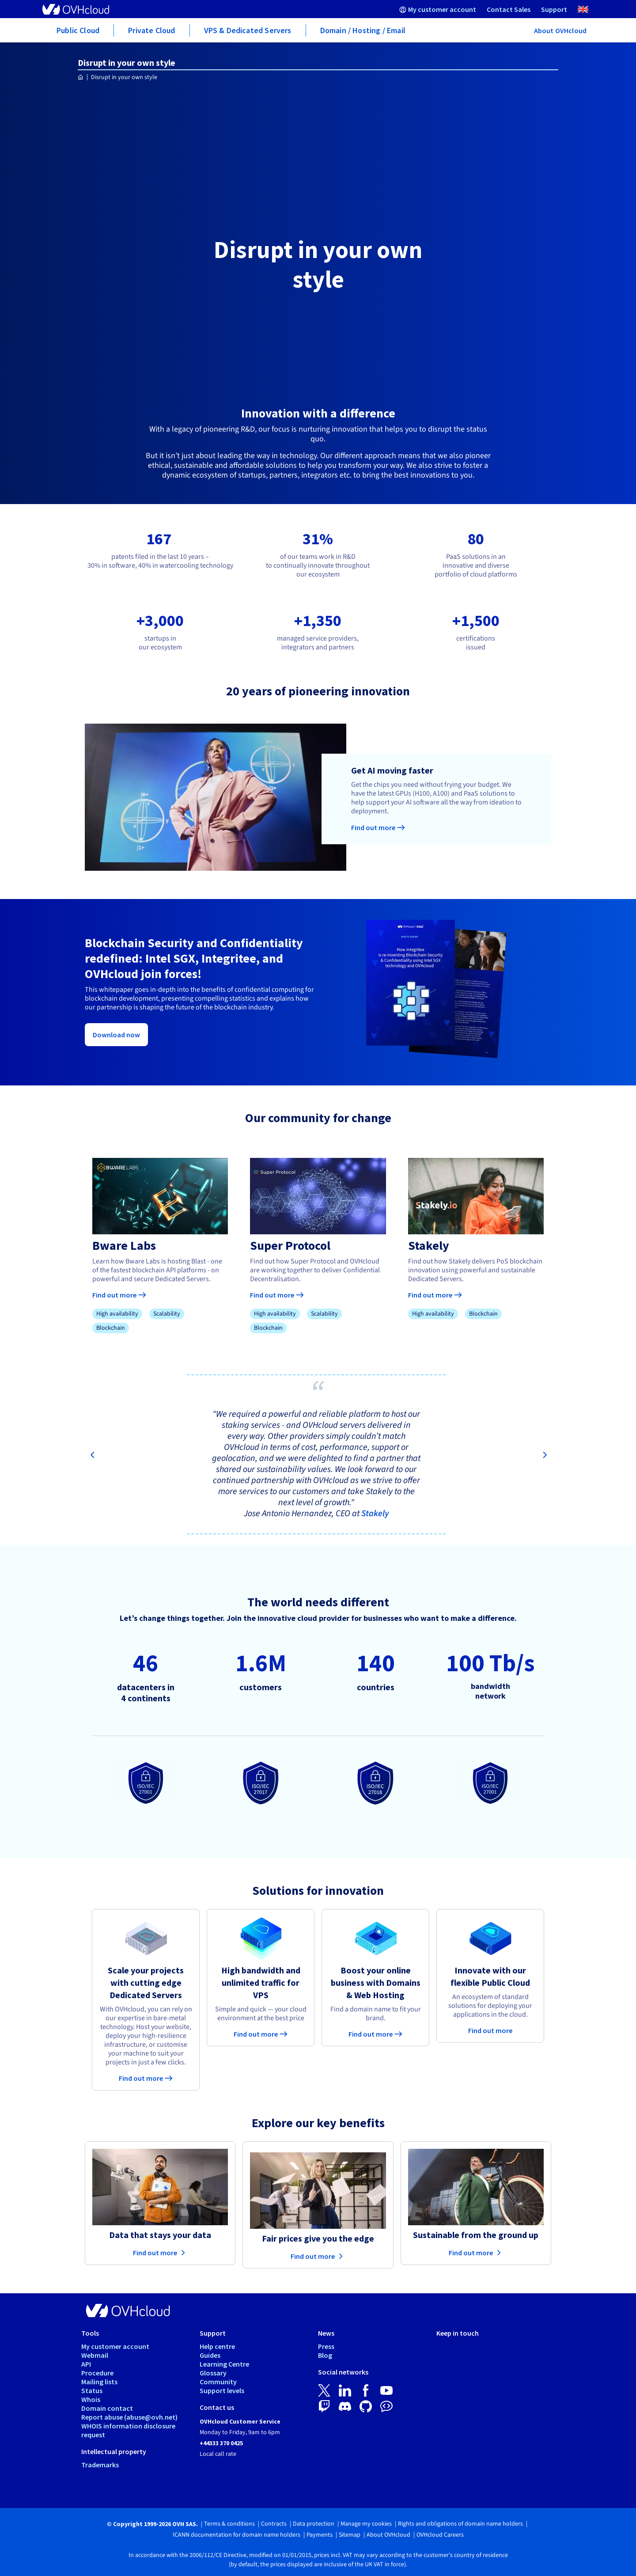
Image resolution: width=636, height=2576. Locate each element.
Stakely (375, 1513)
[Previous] (92, 1456)
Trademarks (100, 2464)
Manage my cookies (366, 2523)
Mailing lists (99, 2381)
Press (326, 2346)
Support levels (222, 2390)
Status (91, 2390)
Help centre (217, 2346)
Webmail (94, 2355)
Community (218, 2381)
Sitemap (349, 2534)
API (86, 2364)
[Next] (544, 1456)
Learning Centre (224, 2364)
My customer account (115, 2346)
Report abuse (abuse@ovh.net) (129, 2417)
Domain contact (107, 2408)
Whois (90, 2399)
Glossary (213, 2372)
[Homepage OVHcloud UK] (80, 77)
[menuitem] (437, 9)
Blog (325, 2355)
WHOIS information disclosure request (128, 2430)
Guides (210, 2355)
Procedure (97, 2372)
